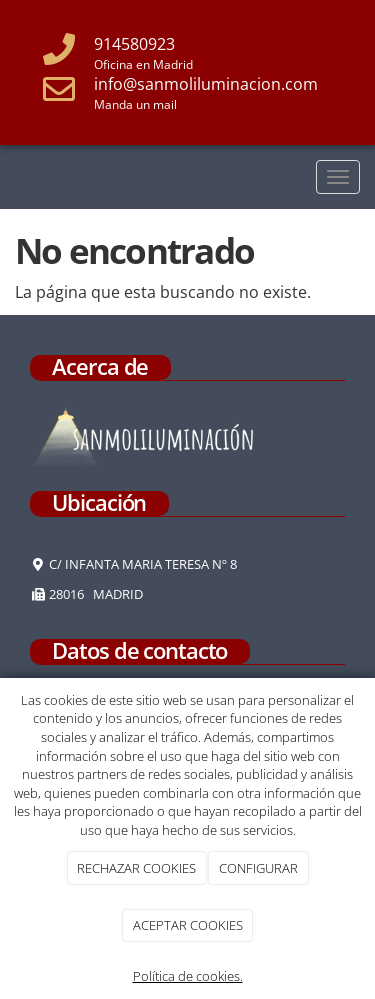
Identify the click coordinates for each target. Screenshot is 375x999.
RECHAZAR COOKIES (136, 868)
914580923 (134, 44)
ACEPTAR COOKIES (188, 925)
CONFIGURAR (258, 868)
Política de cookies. (188, 976)
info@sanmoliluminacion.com (206, 84)
